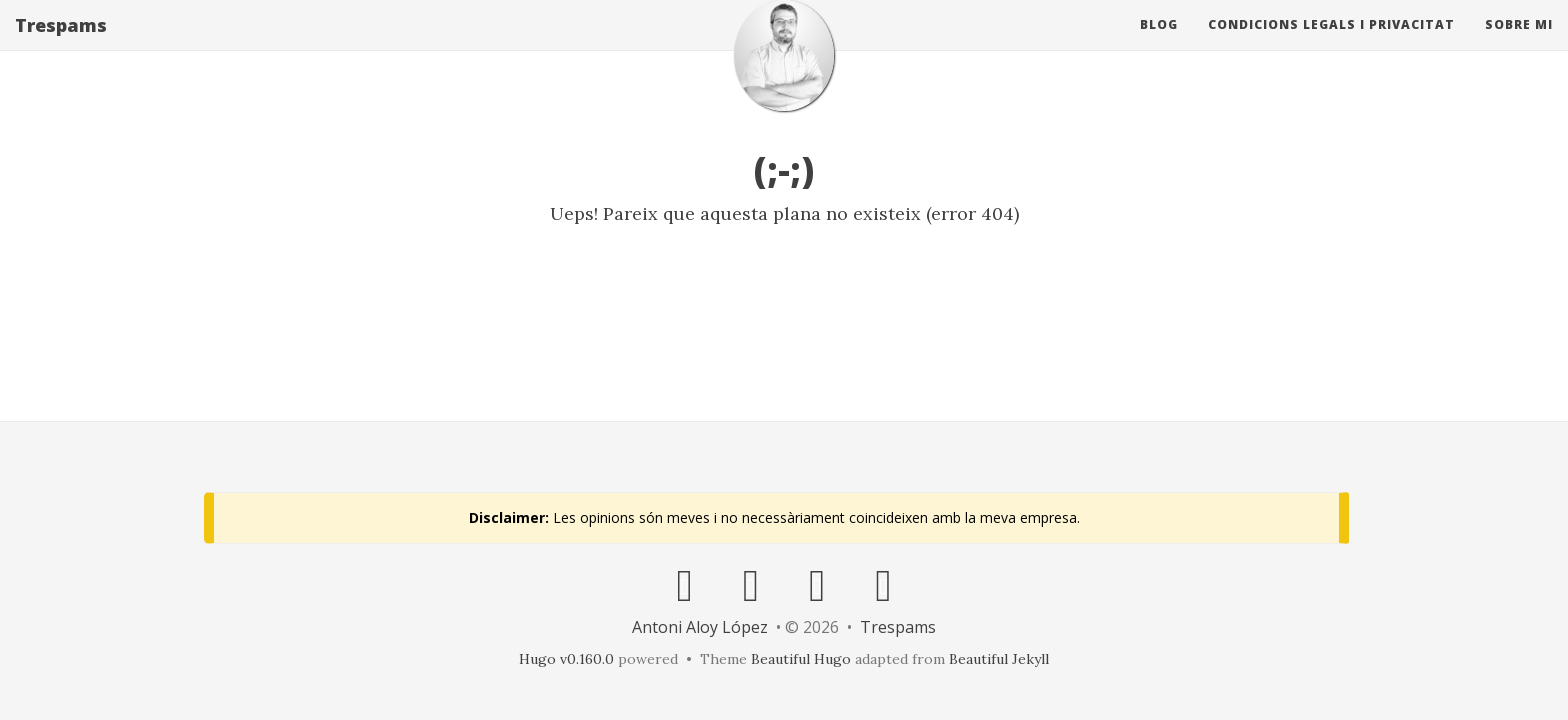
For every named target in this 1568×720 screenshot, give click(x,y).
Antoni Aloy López (700, 627)
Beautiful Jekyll (999, 659)
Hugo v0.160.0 (566, 659)
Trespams (61, 45)
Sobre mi (1519, 44)
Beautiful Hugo (801, 659)
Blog (1159, 44)
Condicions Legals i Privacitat (1331, 44)
